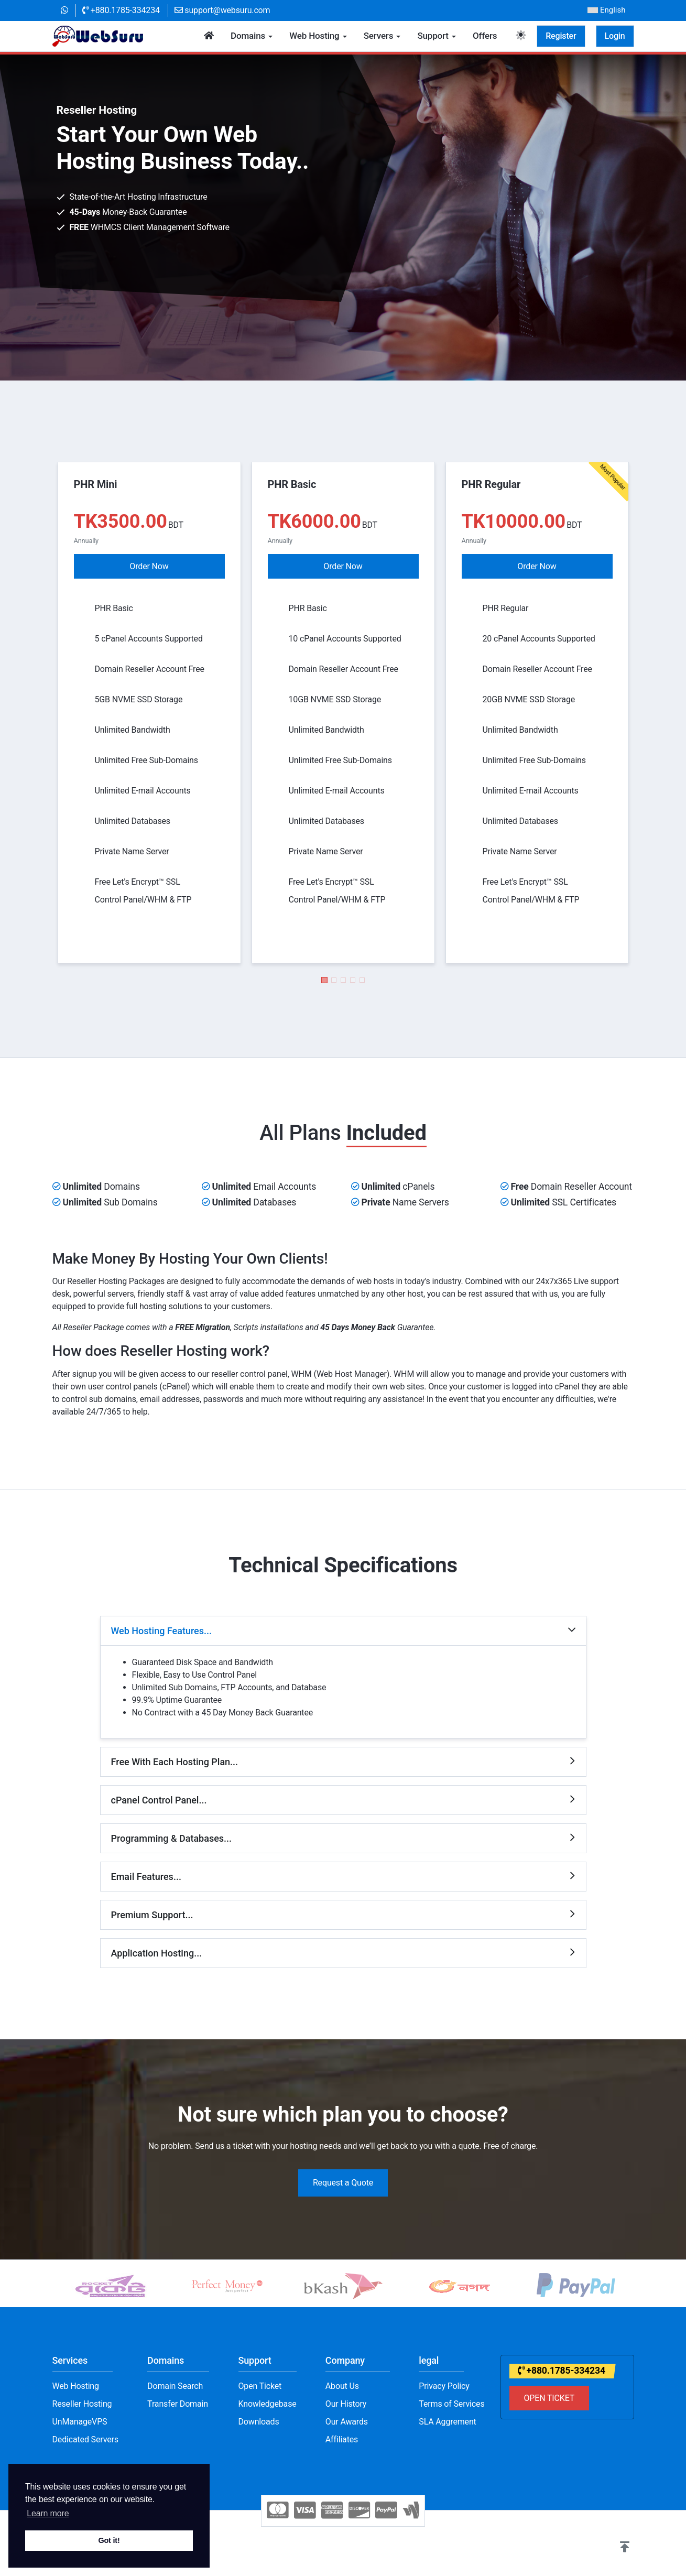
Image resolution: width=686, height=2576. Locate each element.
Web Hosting (75, 2386)
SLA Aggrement (447, 2422)
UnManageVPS (79, 2422)
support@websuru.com (222, 10)
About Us (342, 2386)
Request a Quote (343, 2183)
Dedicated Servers (85, 2439)
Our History (345, 2404)
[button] (324, 980)
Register (561, 36)
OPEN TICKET (549, 2398)
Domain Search (175, 2386)
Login (615, 36)
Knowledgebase (267, 2404)
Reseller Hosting (82, 2404)
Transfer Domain (177, 2404)
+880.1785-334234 (121, 10)
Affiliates (341, 2439)
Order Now (148, 566)
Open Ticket (260, 2386)
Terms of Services (451, 2404)
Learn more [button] (48, 2513)
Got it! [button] (108, 2540)
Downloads (258, 2422)
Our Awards (346, 2422)
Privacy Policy (444, 2386)
